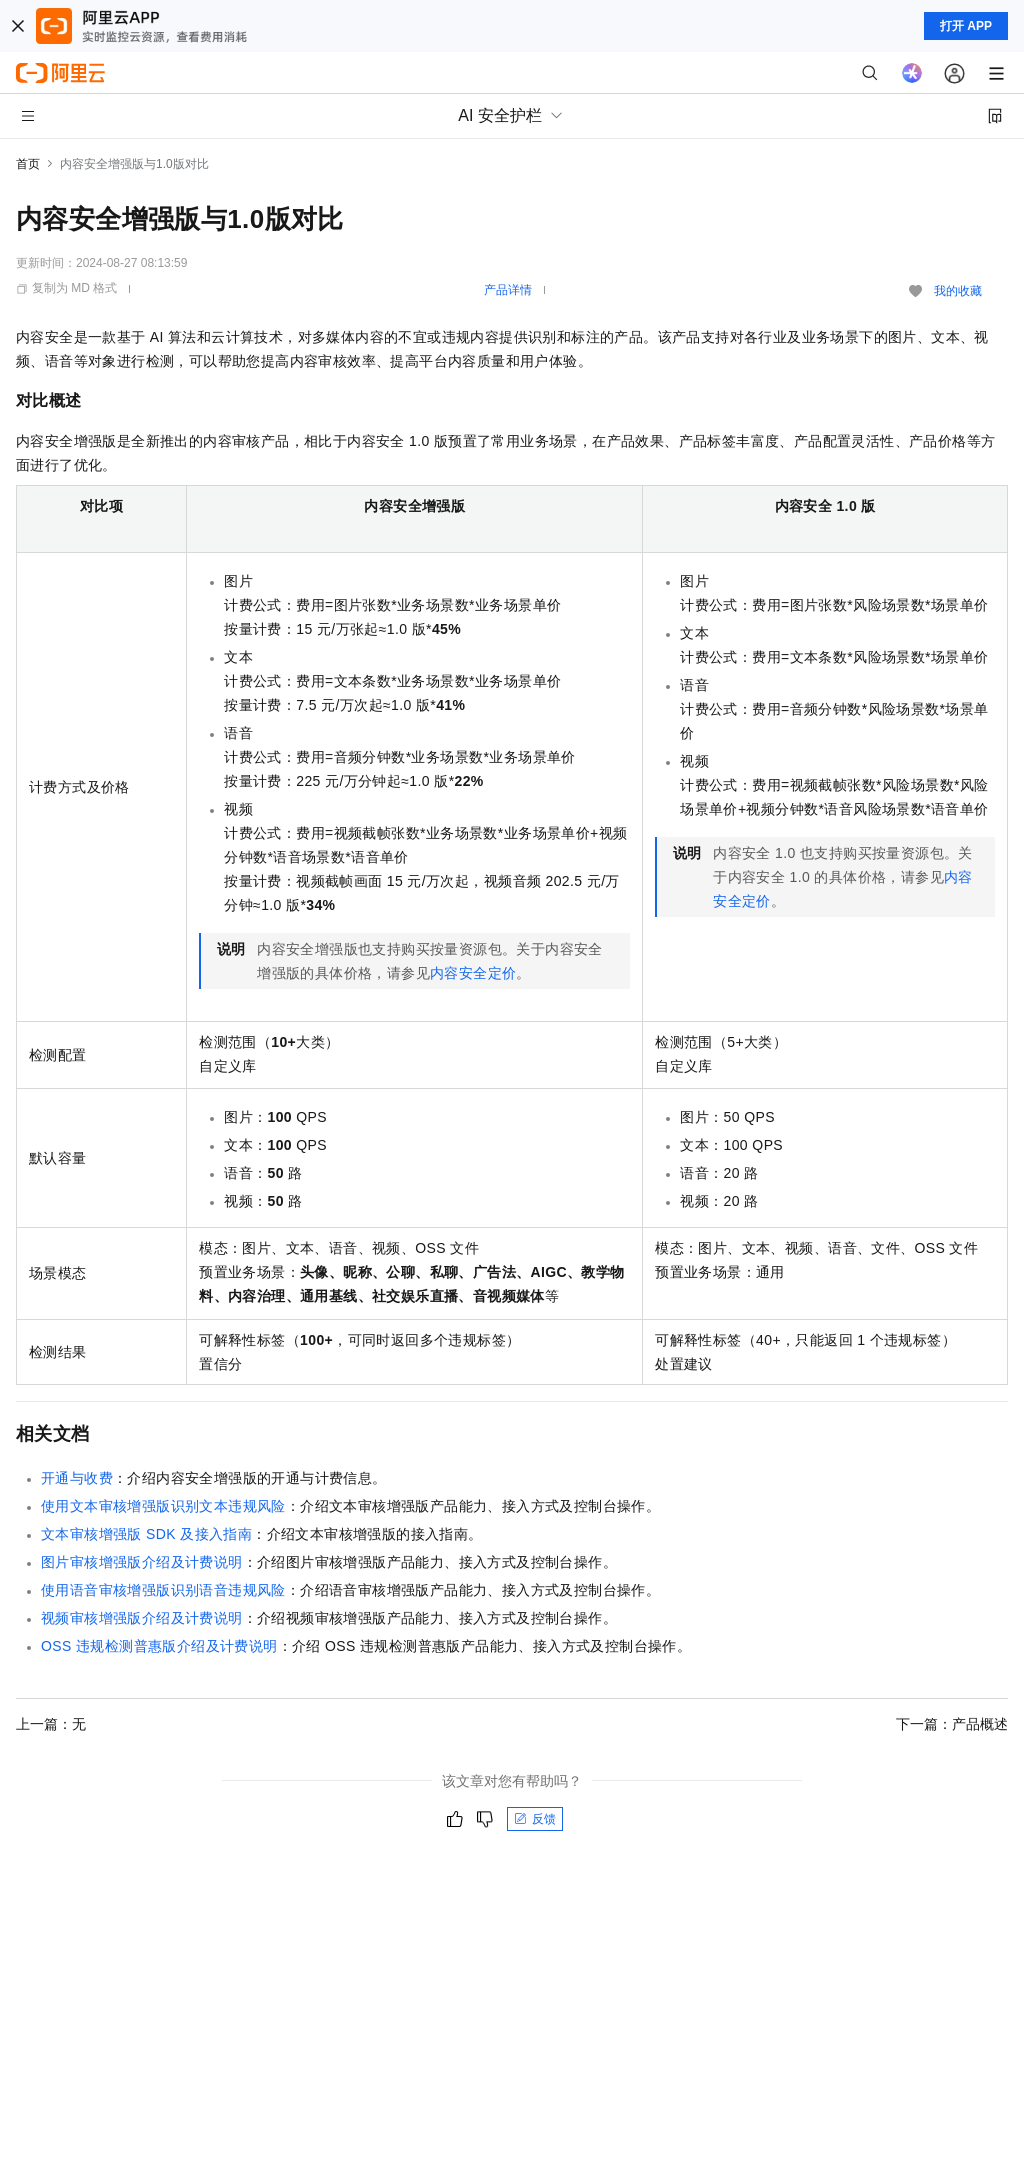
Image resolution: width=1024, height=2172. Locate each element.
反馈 (535, 1819)
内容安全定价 (473, 973)
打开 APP (966, 26)
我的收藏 (958, 291)
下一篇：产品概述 (952, 1724)
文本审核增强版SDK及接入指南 (146, 1534)
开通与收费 (77, 1478)
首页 (28, 164)
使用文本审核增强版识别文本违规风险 (163, 1506)
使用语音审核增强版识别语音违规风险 (163, 1590)
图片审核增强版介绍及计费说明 (142, 1562)
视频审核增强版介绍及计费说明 (142, 1618)
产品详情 (508, 290)
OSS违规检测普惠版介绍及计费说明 (159, 1646)
